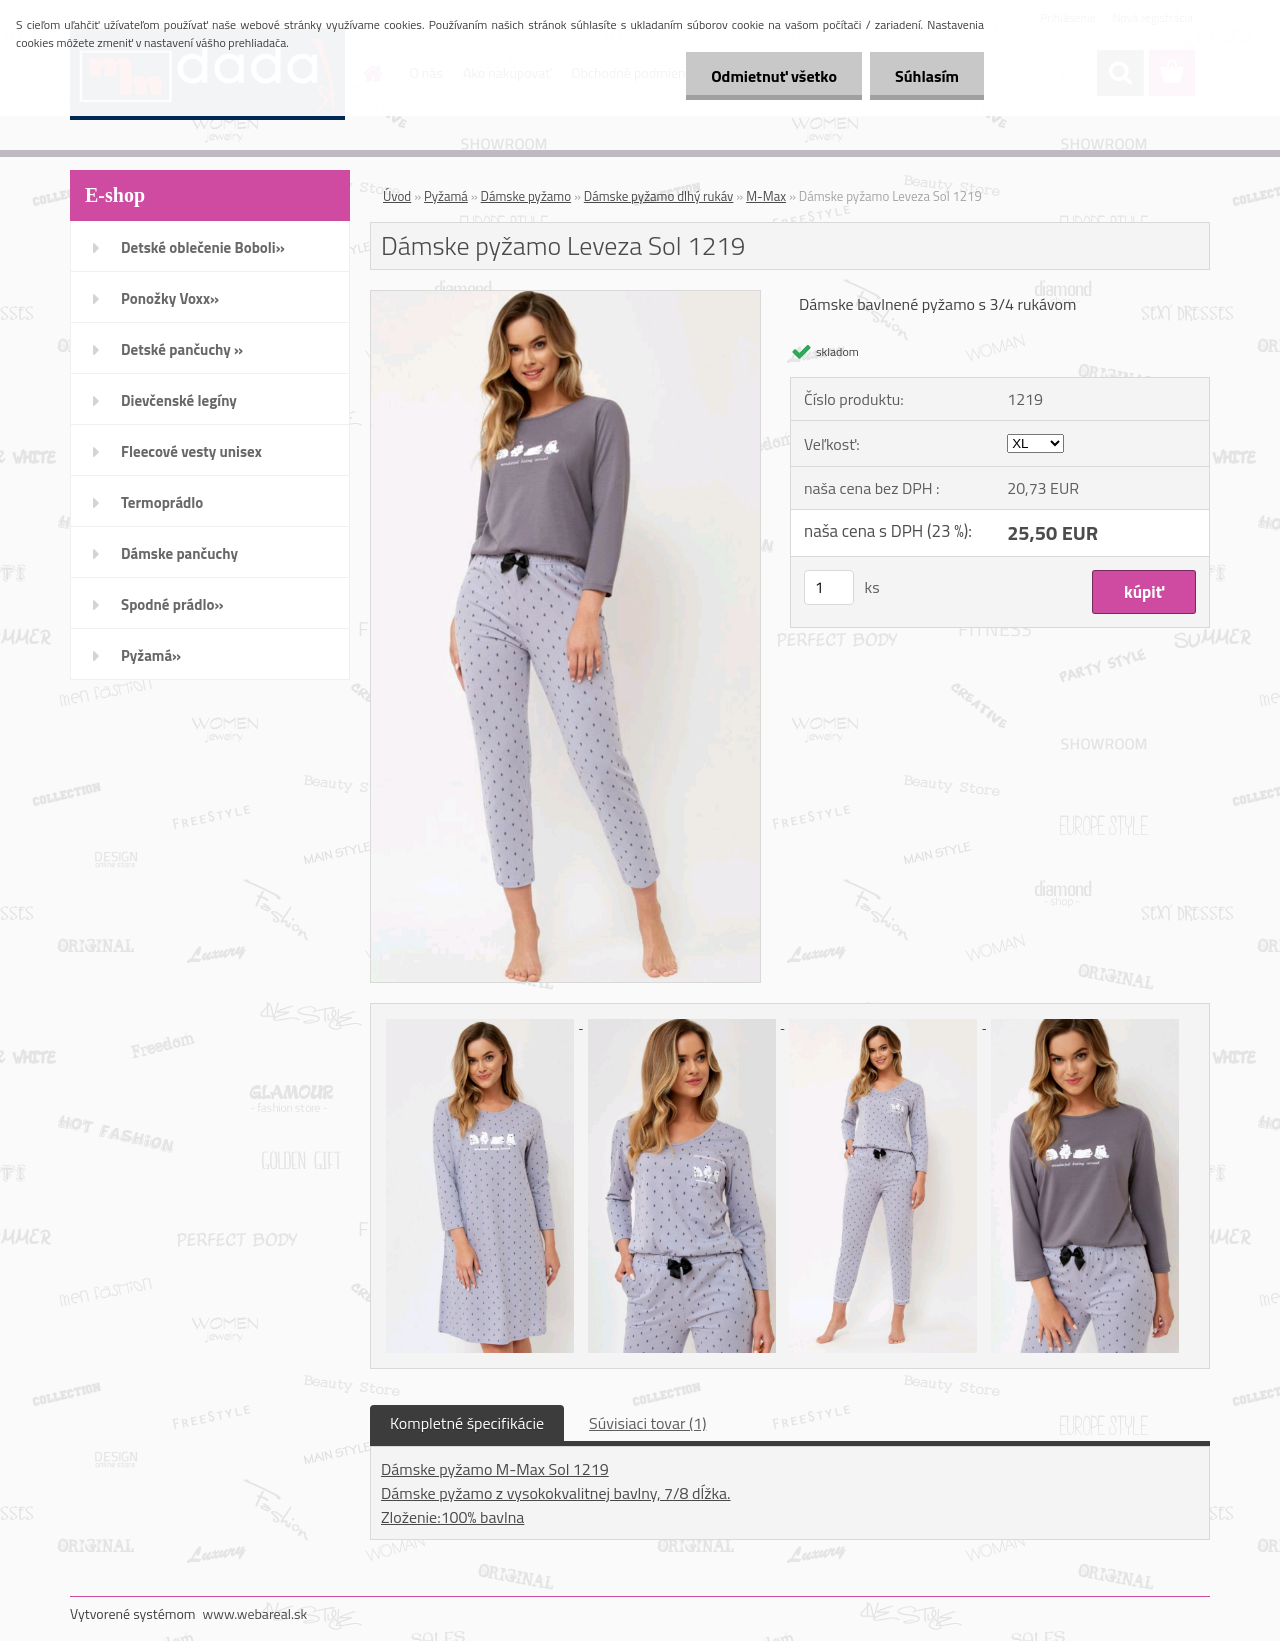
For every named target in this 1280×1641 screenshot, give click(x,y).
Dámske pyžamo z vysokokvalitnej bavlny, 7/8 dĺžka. (556, 1493)
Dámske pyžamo (526, 196)
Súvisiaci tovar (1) (647, 1423)
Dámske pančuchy (179, 553)
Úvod (397, 196)
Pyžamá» (151, 655)
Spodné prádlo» (172, 604)
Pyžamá (446, 196)
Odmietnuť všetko (774, 76)
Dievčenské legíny (179, 400)
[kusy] (829, 587)
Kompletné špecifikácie (467, 1423)
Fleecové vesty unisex (191, 451)
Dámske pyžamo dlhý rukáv (659, 196)
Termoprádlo (162, 502)
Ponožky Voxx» (170, 298)
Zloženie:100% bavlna (452, 1517)
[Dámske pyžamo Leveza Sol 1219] (565, 299)
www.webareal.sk (255, 1613)
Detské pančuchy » (182, 349)
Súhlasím (927, 76)
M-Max (766, 196)
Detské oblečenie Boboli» (203, 247)
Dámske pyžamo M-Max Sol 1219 (495, 1469)
